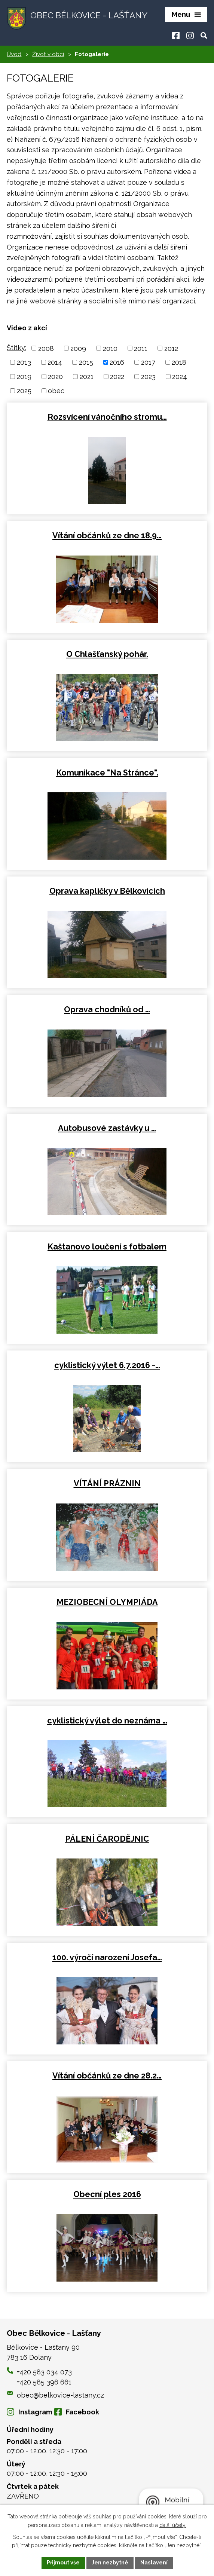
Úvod (14, 54)
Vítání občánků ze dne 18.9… (107, 535)
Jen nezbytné (110, 2563)
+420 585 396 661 (44, 2382)
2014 (55, 362)
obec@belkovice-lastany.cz (55, 2395)
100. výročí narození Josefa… (107, 1957)
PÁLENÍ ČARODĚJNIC (107, 1839)
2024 (179, 376)
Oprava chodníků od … (107, 1009)
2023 (148, 376)
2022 (117, 376)
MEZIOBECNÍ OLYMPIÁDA (107, 1602)
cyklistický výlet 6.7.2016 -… (107, 1365)
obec (56, 391)
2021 (87, 376)
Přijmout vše (63, 2563)
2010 (110, 348)
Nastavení (154, 2563)
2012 (171, 348)
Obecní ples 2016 (107, 2194)
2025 (24, 391)
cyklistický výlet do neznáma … (107, 1720)
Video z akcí (27, 328)
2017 (148, 362)
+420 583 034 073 (44, 2372)
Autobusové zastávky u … (107, 1128)
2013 (24, 362)
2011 (140, 348)
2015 (86, 362)
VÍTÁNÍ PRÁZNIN (107, 1483)
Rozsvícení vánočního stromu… (107, 417)
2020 (55, 376)
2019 (24, 376)
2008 (46, 348)
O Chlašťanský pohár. (107, 654)
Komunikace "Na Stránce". (107, 772)
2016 (117, 362)
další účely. (172, 2525)
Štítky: (16, 348)
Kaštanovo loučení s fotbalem (107, 1246)
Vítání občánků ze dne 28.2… (107, 2075)
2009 (78, 348)
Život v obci (48, 54)
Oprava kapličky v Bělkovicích (107, 891)
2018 (179, 362)
